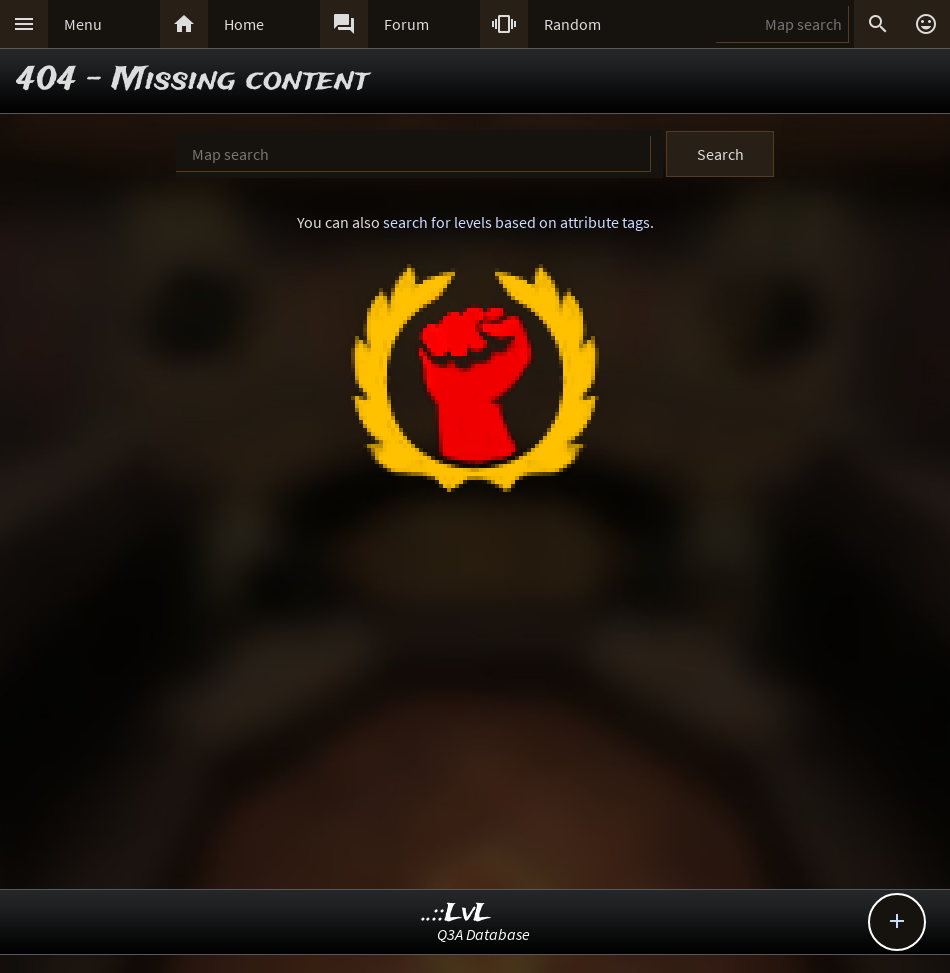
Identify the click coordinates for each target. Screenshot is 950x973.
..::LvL (456, 913)
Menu (83, 24)
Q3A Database (483, 934)
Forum (406, 24)
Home (244, 24)
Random (572, 24)
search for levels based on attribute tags (516, 222)
